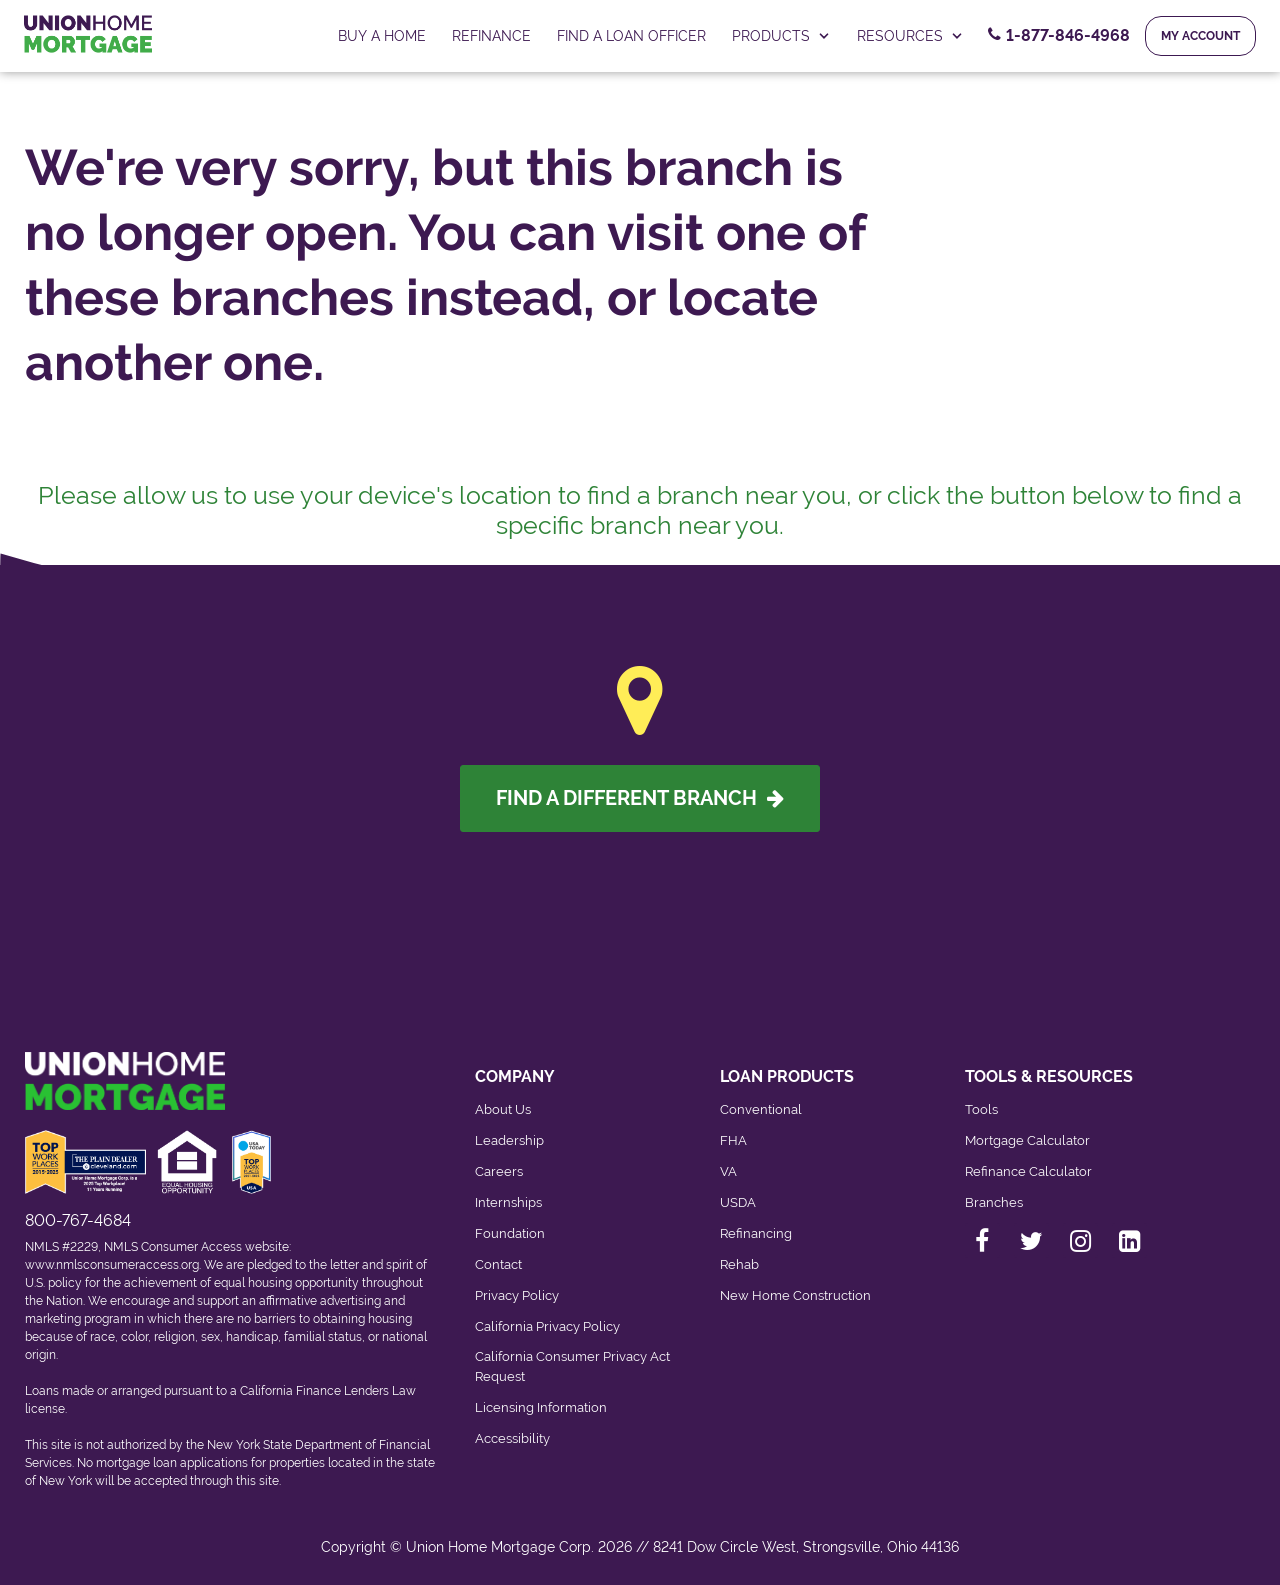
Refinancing (756, 1233)
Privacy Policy (517, 1295)
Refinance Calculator (1028, 1171)
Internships (508, 1202)
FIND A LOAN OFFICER (631, 36)
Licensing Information (541, 1407)
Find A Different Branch (640, 798)
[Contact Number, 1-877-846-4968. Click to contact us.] (1059, 36)
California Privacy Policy (547, 1326)
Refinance (491, 36)
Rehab (739, 1264)
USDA (738, 1202)
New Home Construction (795, 1295)
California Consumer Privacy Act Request (572, 1366)
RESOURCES (910, 36)
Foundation (510, 1233)
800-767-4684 (78, 1220)
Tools (981, 1109)
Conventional (761, 1109)
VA (728, 1171)
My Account (1200, 36)
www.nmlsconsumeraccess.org (112, 1265)
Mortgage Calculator (1027, 1140)
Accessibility (512, 1438)
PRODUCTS (781, 36)
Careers (499, 1171)
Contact (498, 1264)
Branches (994, 1202)
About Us (503, 1109)
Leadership (509, 1140)
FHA (733, 1140)
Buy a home (382, 36)
